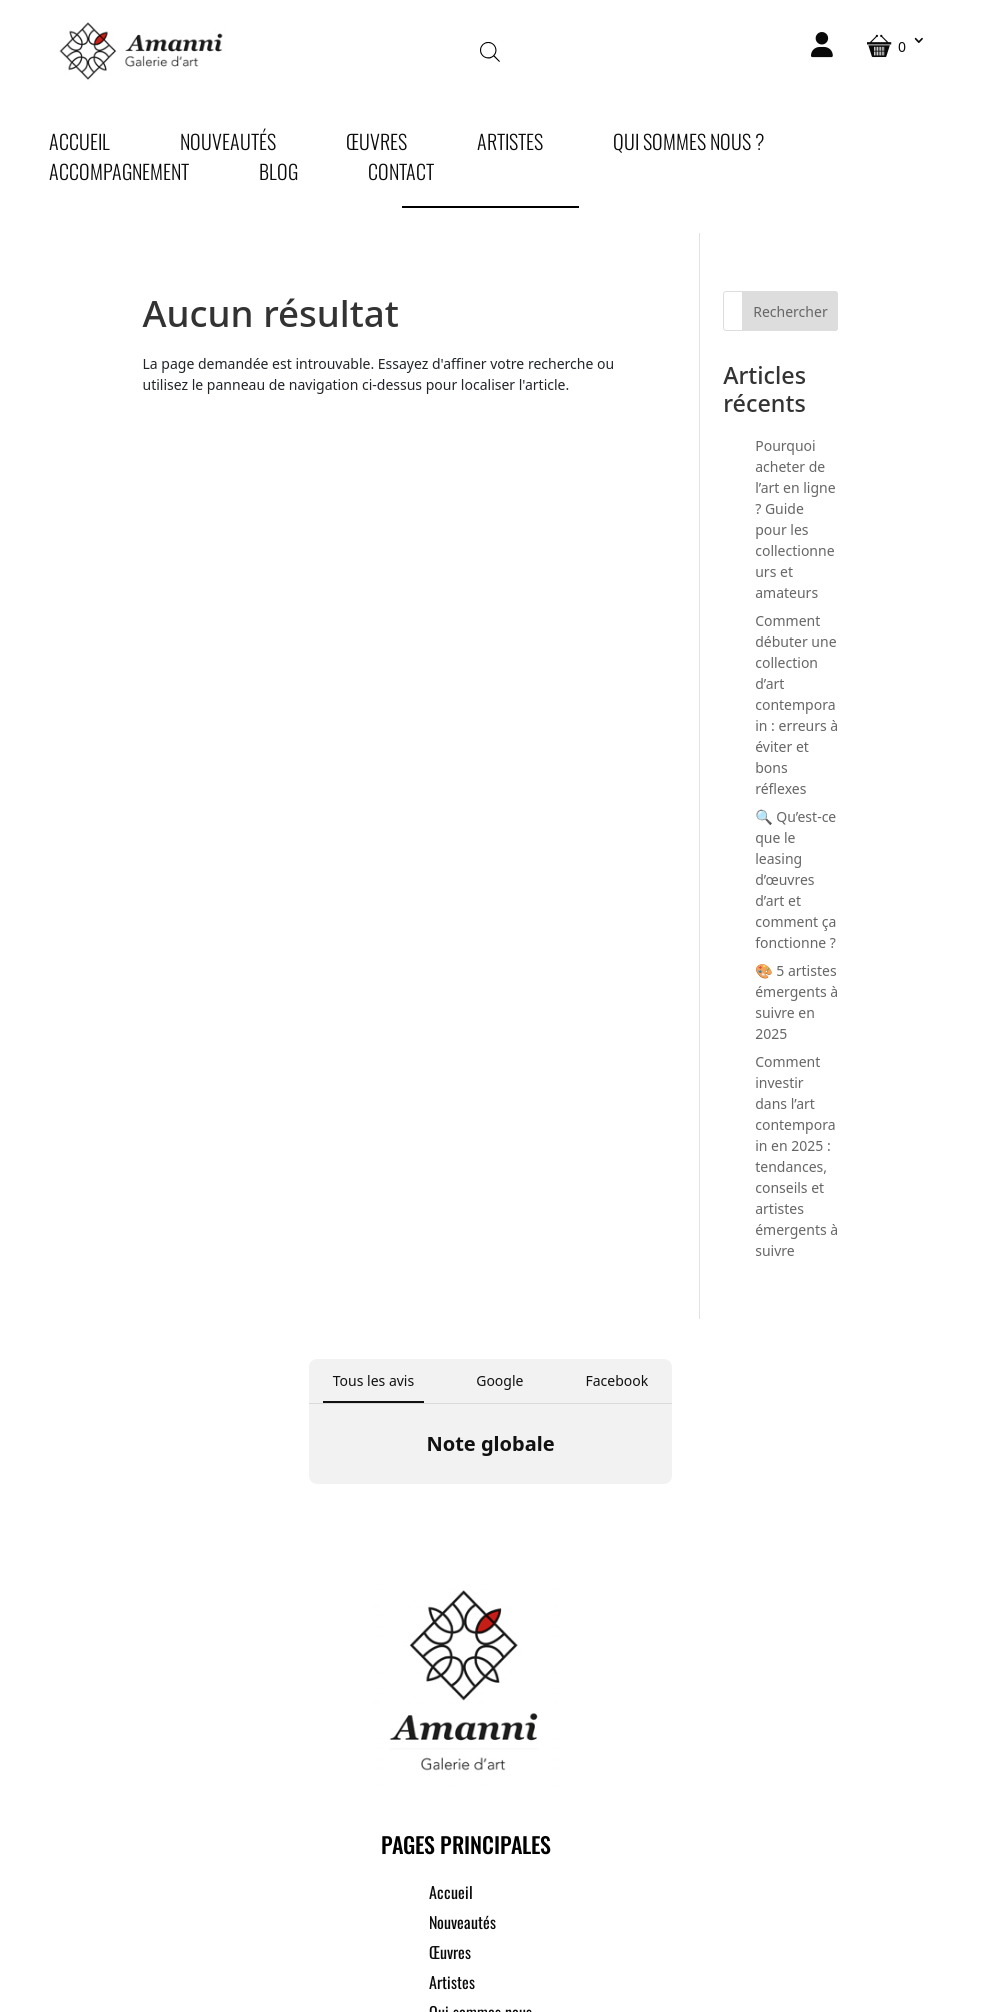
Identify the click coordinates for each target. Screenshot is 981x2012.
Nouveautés (228, 145)
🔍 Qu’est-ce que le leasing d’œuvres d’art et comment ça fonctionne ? (795, 879)
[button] (309, 1504)
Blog (278, 175)
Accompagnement (119, 175)
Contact (401, 175)
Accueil (79, 145)
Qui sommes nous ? (688, 145)
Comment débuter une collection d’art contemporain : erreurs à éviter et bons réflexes (796, 704)
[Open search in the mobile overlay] (490, 50)
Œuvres (376, 145)
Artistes (510, 145)
